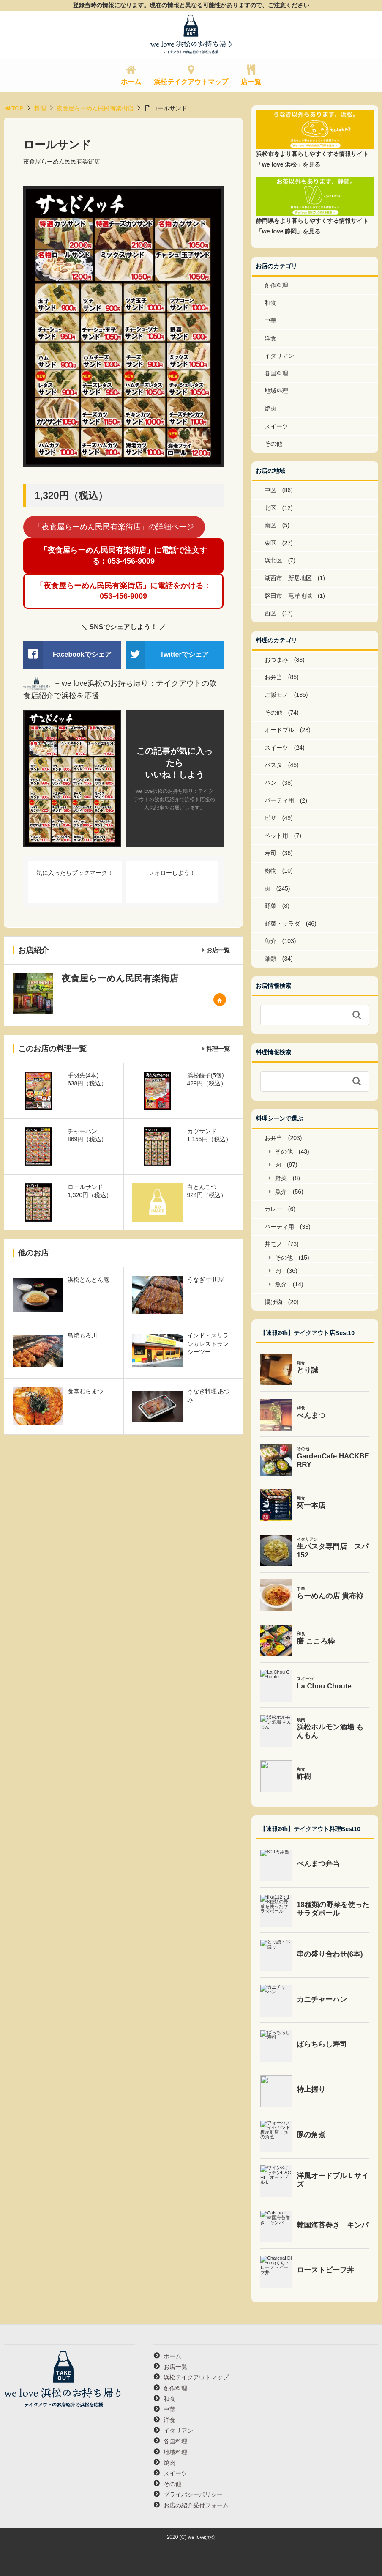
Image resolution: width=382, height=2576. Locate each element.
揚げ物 (273, 1302)
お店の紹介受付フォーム (196, 2505)
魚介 (270, 940)
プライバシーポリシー (193, 2494)
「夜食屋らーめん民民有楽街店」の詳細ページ (114, 527)
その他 (273, 443)
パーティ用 (279, 800)
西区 (270, 613)
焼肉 (270, 408)
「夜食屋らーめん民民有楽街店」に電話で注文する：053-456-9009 (123, 555)
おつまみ (276, 659)
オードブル (279, 729)
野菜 (270, 905)
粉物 (270, 870)
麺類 (270, 958)
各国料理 (276, 373)
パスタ (273, 765)
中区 (270, 490)
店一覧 (251, 81)
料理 (40, 108)
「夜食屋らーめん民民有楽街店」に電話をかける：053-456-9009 (123, 590)
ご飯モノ (276, 694)
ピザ (270, 817)
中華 (270, 320)
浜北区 (273, 560)
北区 (270, 507)
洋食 (270, 338)
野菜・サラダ (282, 923)
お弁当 (273, 677)
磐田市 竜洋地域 (288, 595)
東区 (270, 543)
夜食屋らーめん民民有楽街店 (95, 108)
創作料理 (276, 285)
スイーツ (276, 426)
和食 (270, 302)
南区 (270, 525)
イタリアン (279, 355)
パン (270, 782)
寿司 (270, 853)
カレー (273, 1209)
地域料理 (276, 390)
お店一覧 (218, 950)
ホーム (131, 81)
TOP (14, 108)
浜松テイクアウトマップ (191, 81)
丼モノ (273, 1244)
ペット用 (276, 835)
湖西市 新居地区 (288, 578)
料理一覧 (218, 1048)
